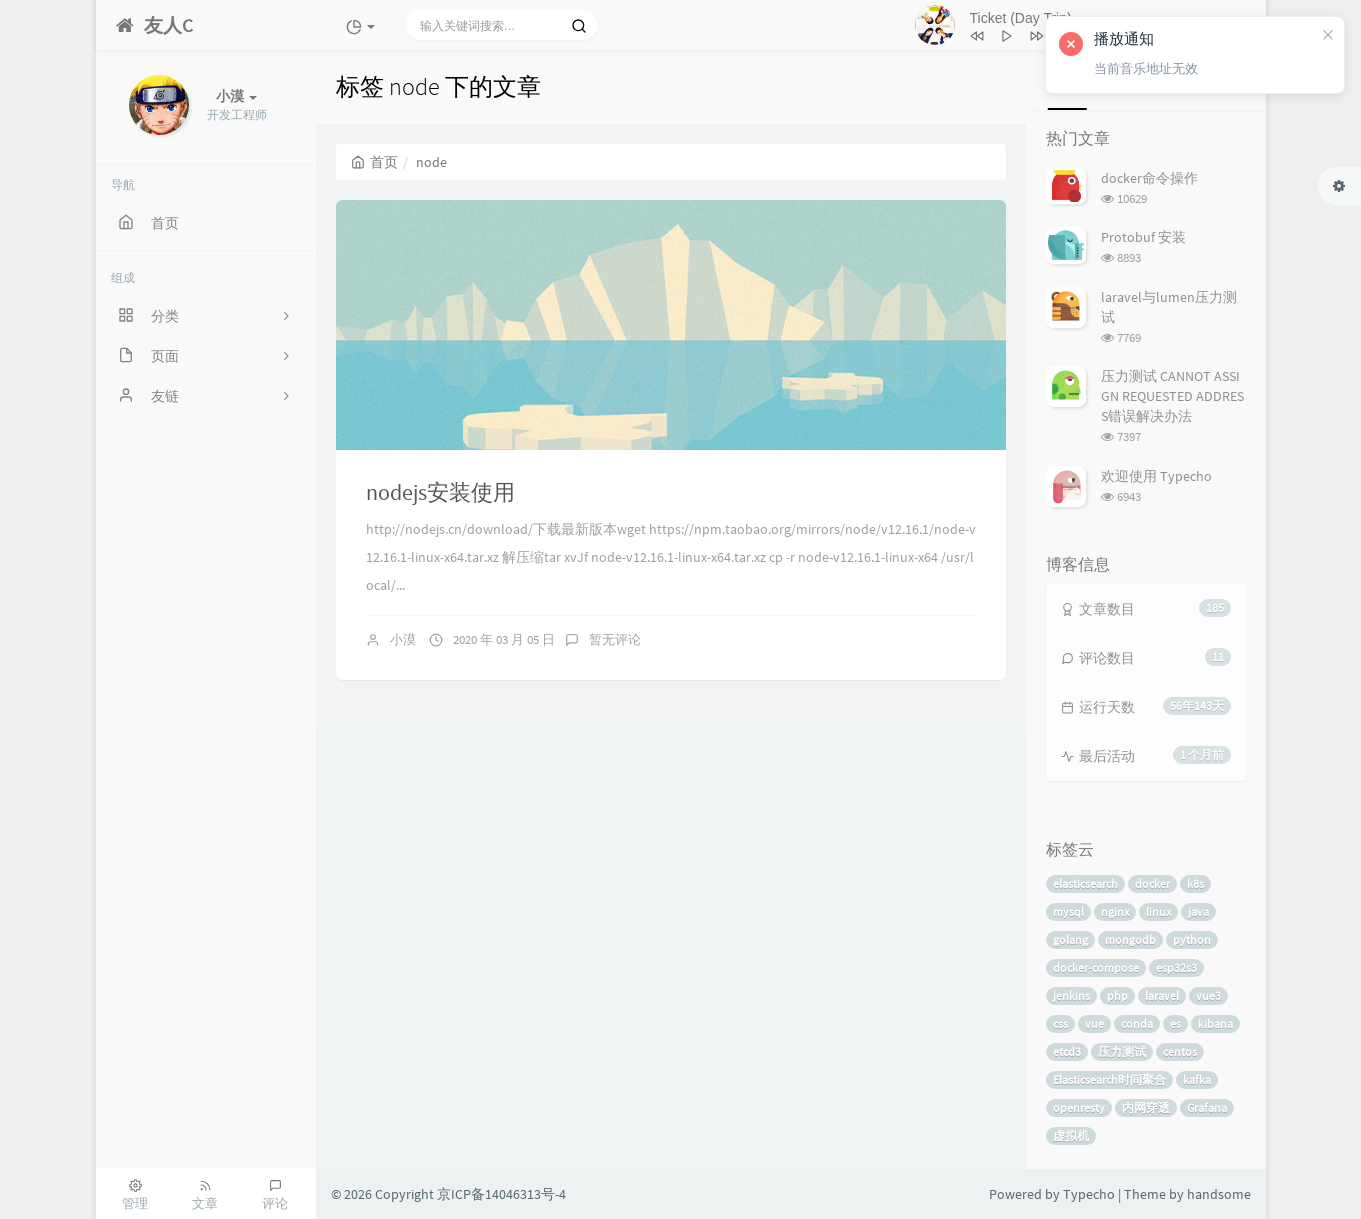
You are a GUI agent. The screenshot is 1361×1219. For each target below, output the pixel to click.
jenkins (1071, 995)
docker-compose (1096, 967)
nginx (1115, 911)
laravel (1162, 995)
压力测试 (1122, 1051)
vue (1094, 1023)
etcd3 (1067, 1051)
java (1198, 911)
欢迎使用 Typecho (1156, 476)
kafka (1197, 1079)
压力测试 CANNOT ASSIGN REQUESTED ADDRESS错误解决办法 (1172, 396)
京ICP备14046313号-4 (501, 1194)
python (1192, 939)
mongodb (1130, 939)
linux (1158, 911)
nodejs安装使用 (440, 492)
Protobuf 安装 (1143, 237)
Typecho (1089, 1194)
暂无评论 (615, 639)
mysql (1068, 911)
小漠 (403, 639)
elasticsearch (1085, 883)
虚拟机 (1071, 1135)
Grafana (1207, 1107)
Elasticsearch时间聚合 (1109, 1079)
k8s (1195, 883)
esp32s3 (1176, 967)
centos (1180, 1051)
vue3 (1208, 995)
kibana (1215, 1023)
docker (1152, 883)
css (1060, 1023)
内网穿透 (1146, 1107)
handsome (1219, 1194)
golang (1070, 939)
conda (1137, 1023)
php (1117, 995)
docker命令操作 (1149, 178)
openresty (1079, 1107)
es (1175, 1023)
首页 (374, 162)
